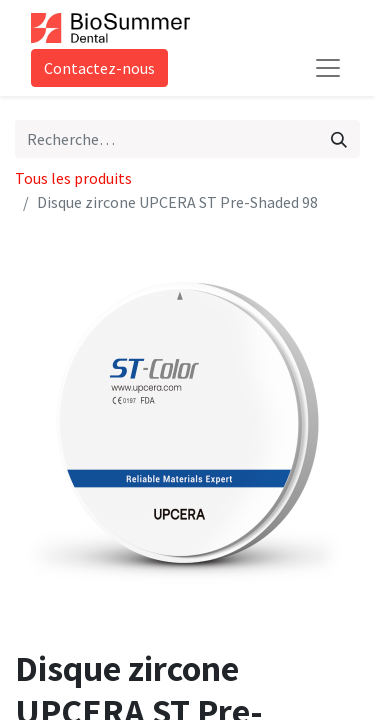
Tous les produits (73, 178)
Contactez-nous (99, 68)
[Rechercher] (339, 139)
